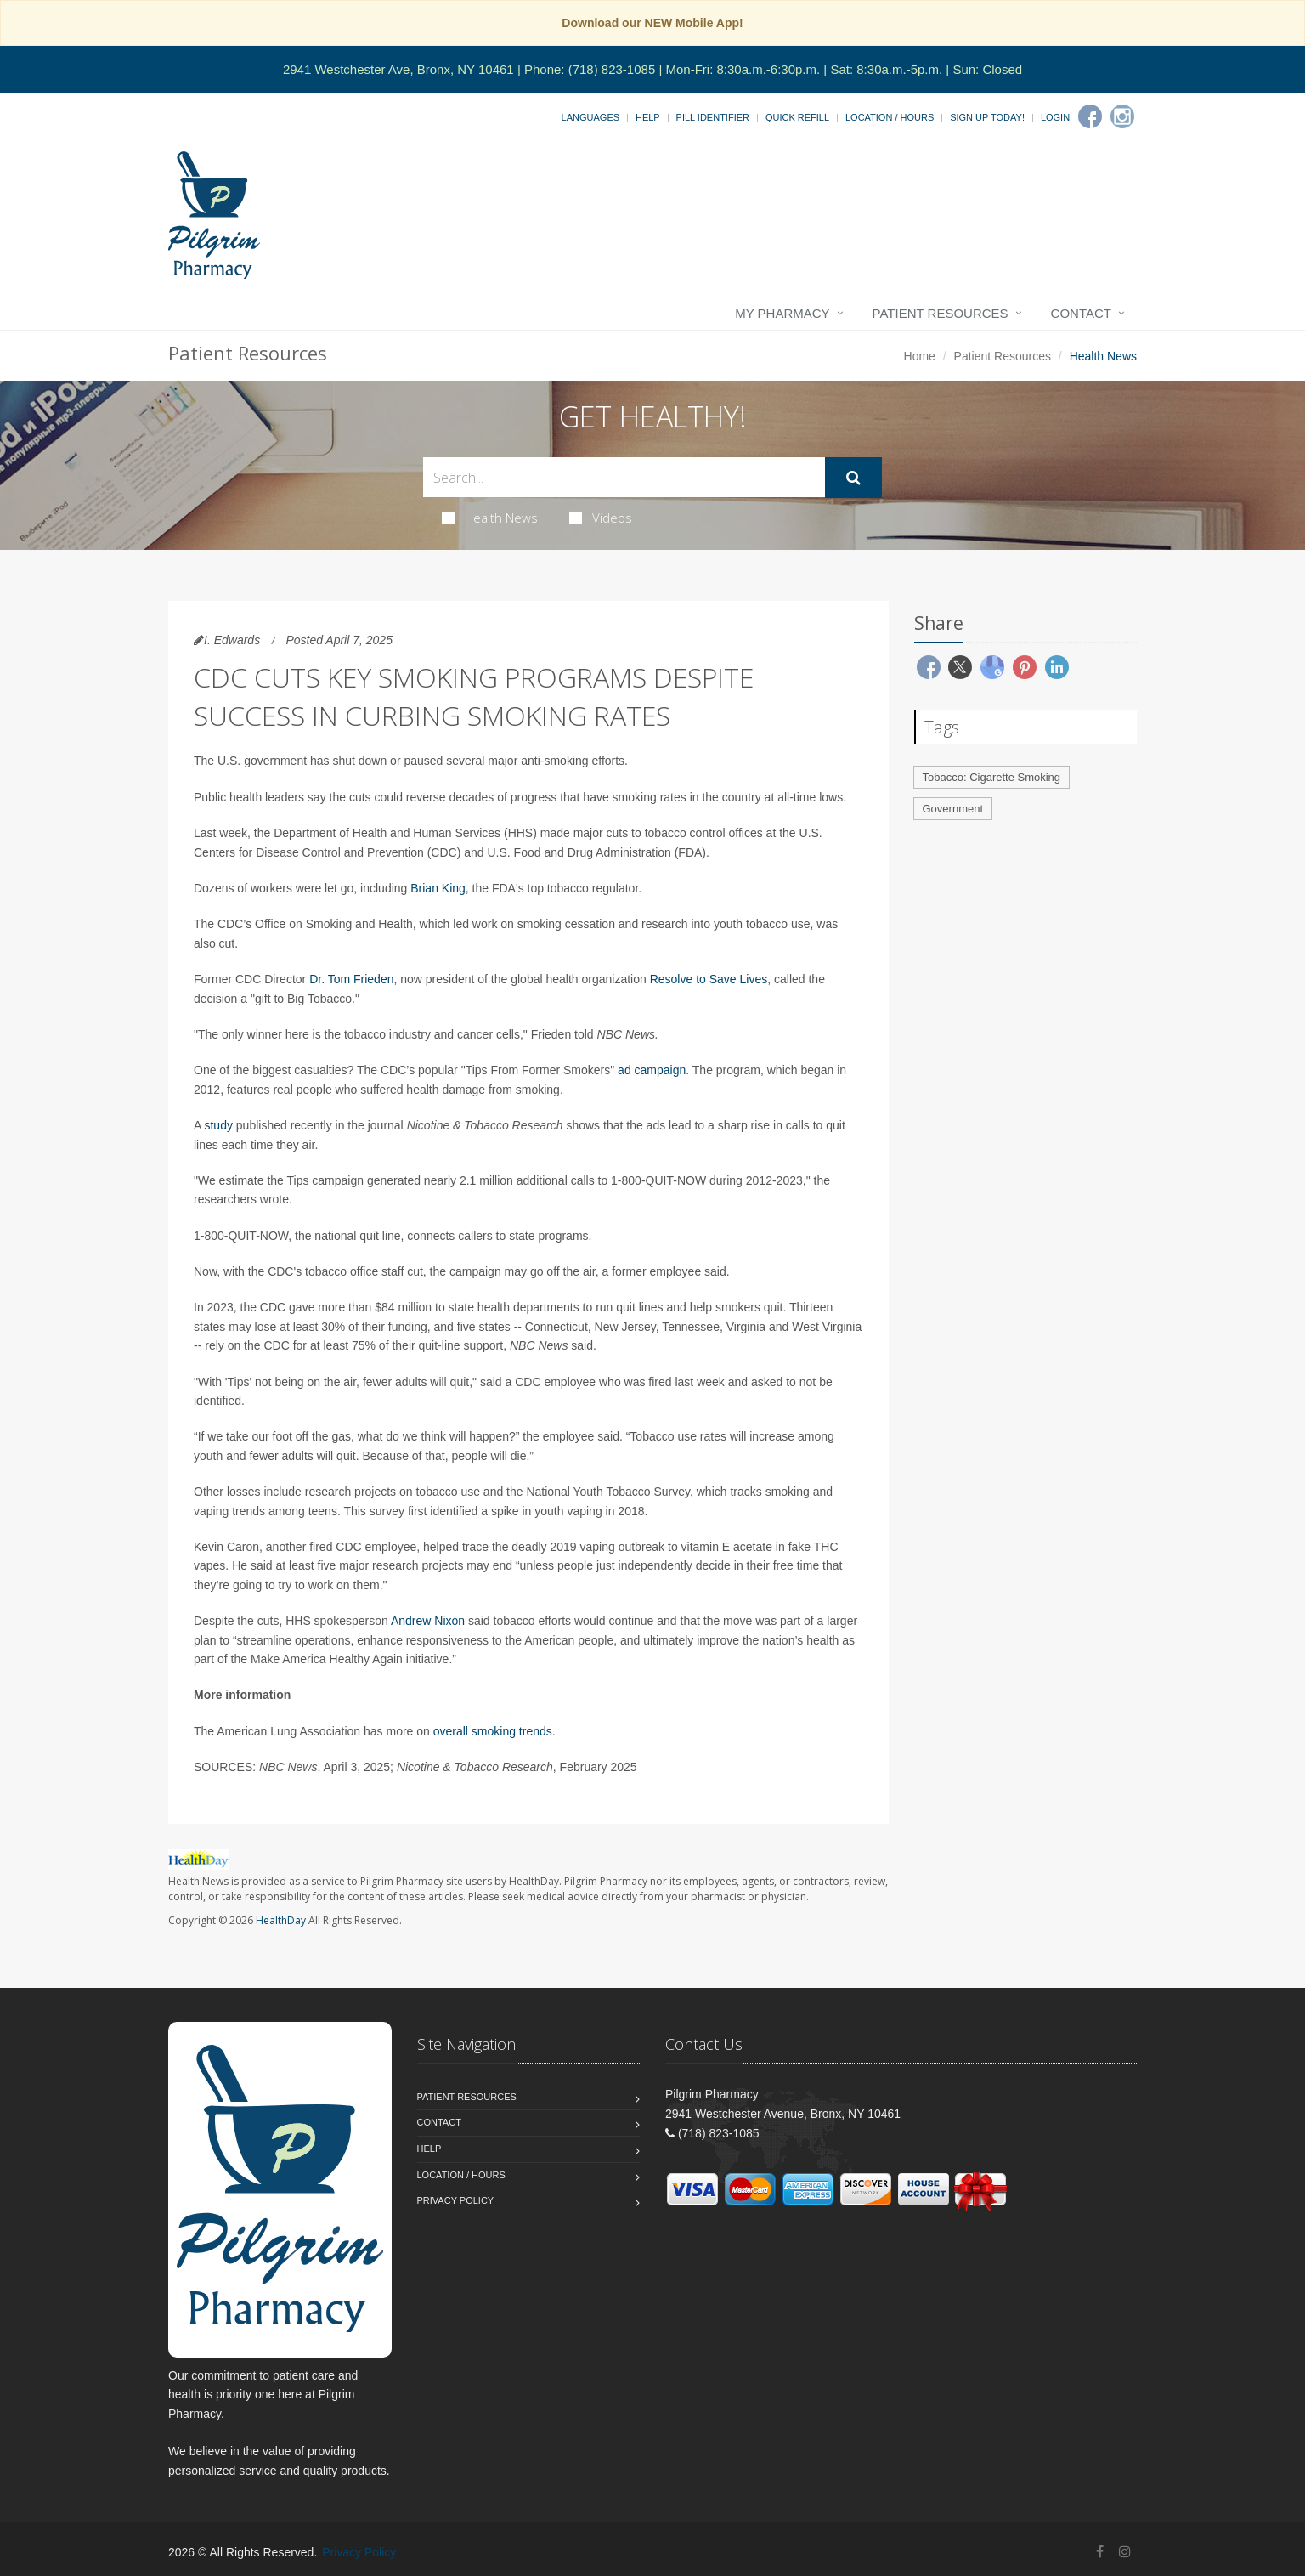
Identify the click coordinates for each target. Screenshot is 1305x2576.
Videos (600, 517)
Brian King (438, 888)
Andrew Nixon (428, 1621)
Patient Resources (940, 313)
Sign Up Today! (987, 117)
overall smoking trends (492, 1731)
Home (919, 356)
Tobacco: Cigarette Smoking (992, 777)
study (218, 1125)
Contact (1081, 313)
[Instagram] (1122, 116)
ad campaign (652, 1070)
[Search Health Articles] (624, 477)
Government (953, 808)
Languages (590, 117)
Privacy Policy (455, 2200)
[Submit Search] (853, 477)
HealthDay (281, 1920)
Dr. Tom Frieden (351, 979)
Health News (490, 517)
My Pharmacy (782, 313)
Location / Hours (889, 117)
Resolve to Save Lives (709, 979)
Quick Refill (797, 117)
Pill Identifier (712, 117)
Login (1055, 117)
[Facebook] (1090, 116)
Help (648, 117)
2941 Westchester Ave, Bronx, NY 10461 (398, 69)
